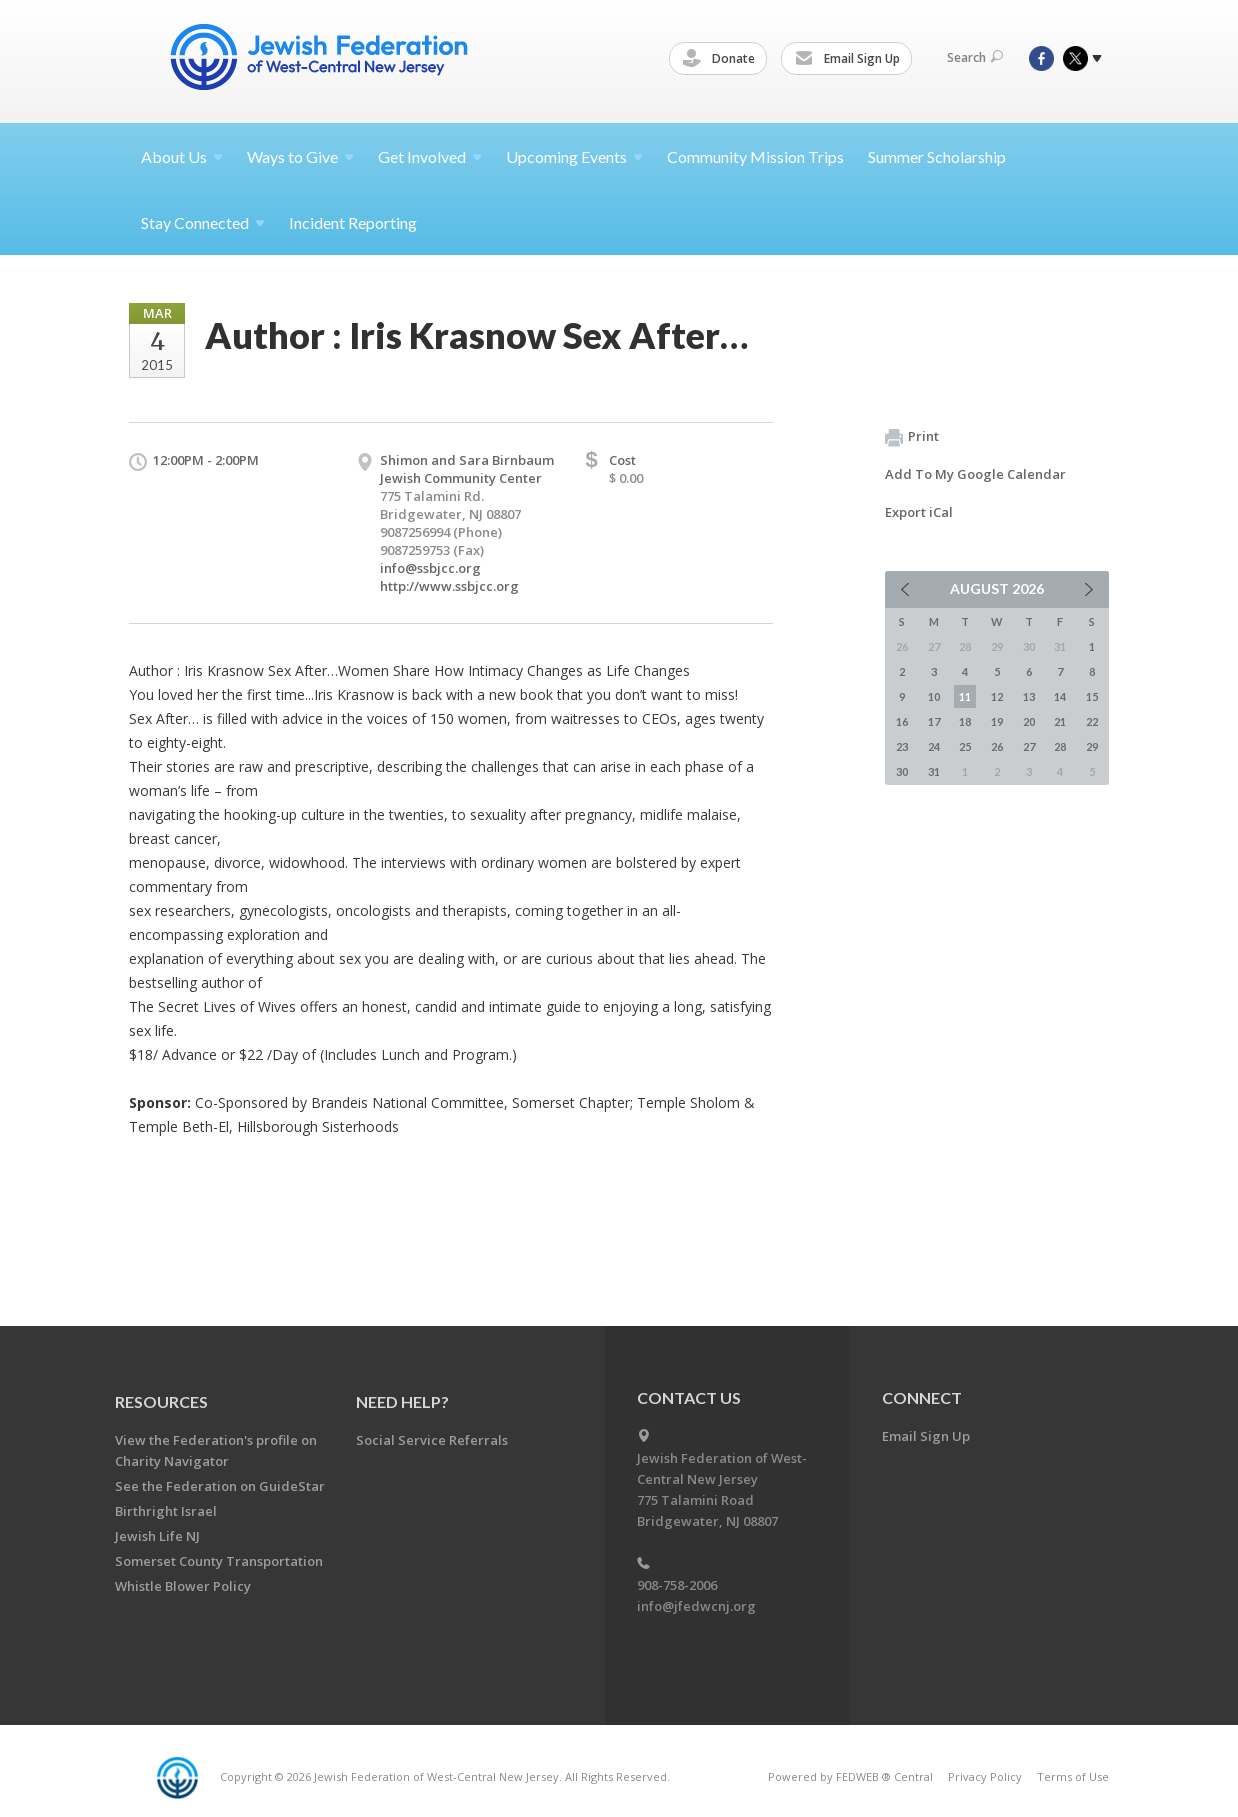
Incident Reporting (353, 222)
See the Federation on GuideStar (220, 1486)
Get (430, 156)
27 (1029, 746)
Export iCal (919, 512)
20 (1029, 721)
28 (1060, 746)
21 (1060, 721)
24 (934, 746)
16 (902, 721)
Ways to (300, 156)
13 (1029, 696)
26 (997, 746)
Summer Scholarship (937, 156)
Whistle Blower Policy (183, 1586)
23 (902, 746)
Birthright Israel (166, 1511)
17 (934, 721)
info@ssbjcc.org (430, 568)
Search (975, 57)
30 (902, 771)
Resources (161, 1401)
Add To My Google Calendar (975, 474)
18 (965, 721)
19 (997, 721)
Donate (722, 59)
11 (965, 696)
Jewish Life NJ (157, 1536)
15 (1092, 696)
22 (1092, 721)
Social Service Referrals (432, 1440)
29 (1092, 746)
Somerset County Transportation (219, 1561)
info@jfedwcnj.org (696, 1606)
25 (965, 746)
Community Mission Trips (755, 156)
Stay (203, 222)
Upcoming (574, 156)
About (182, 156)
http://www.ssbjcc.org (449, 586)
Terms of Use (1073, 1776)
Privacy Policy (985, 1776)
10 (934, 696)
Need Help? (402, 1401)
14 (1060, 696)
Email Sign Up (850, 59)
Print (912, 437)
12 (997, 696)
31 (934, 771)
